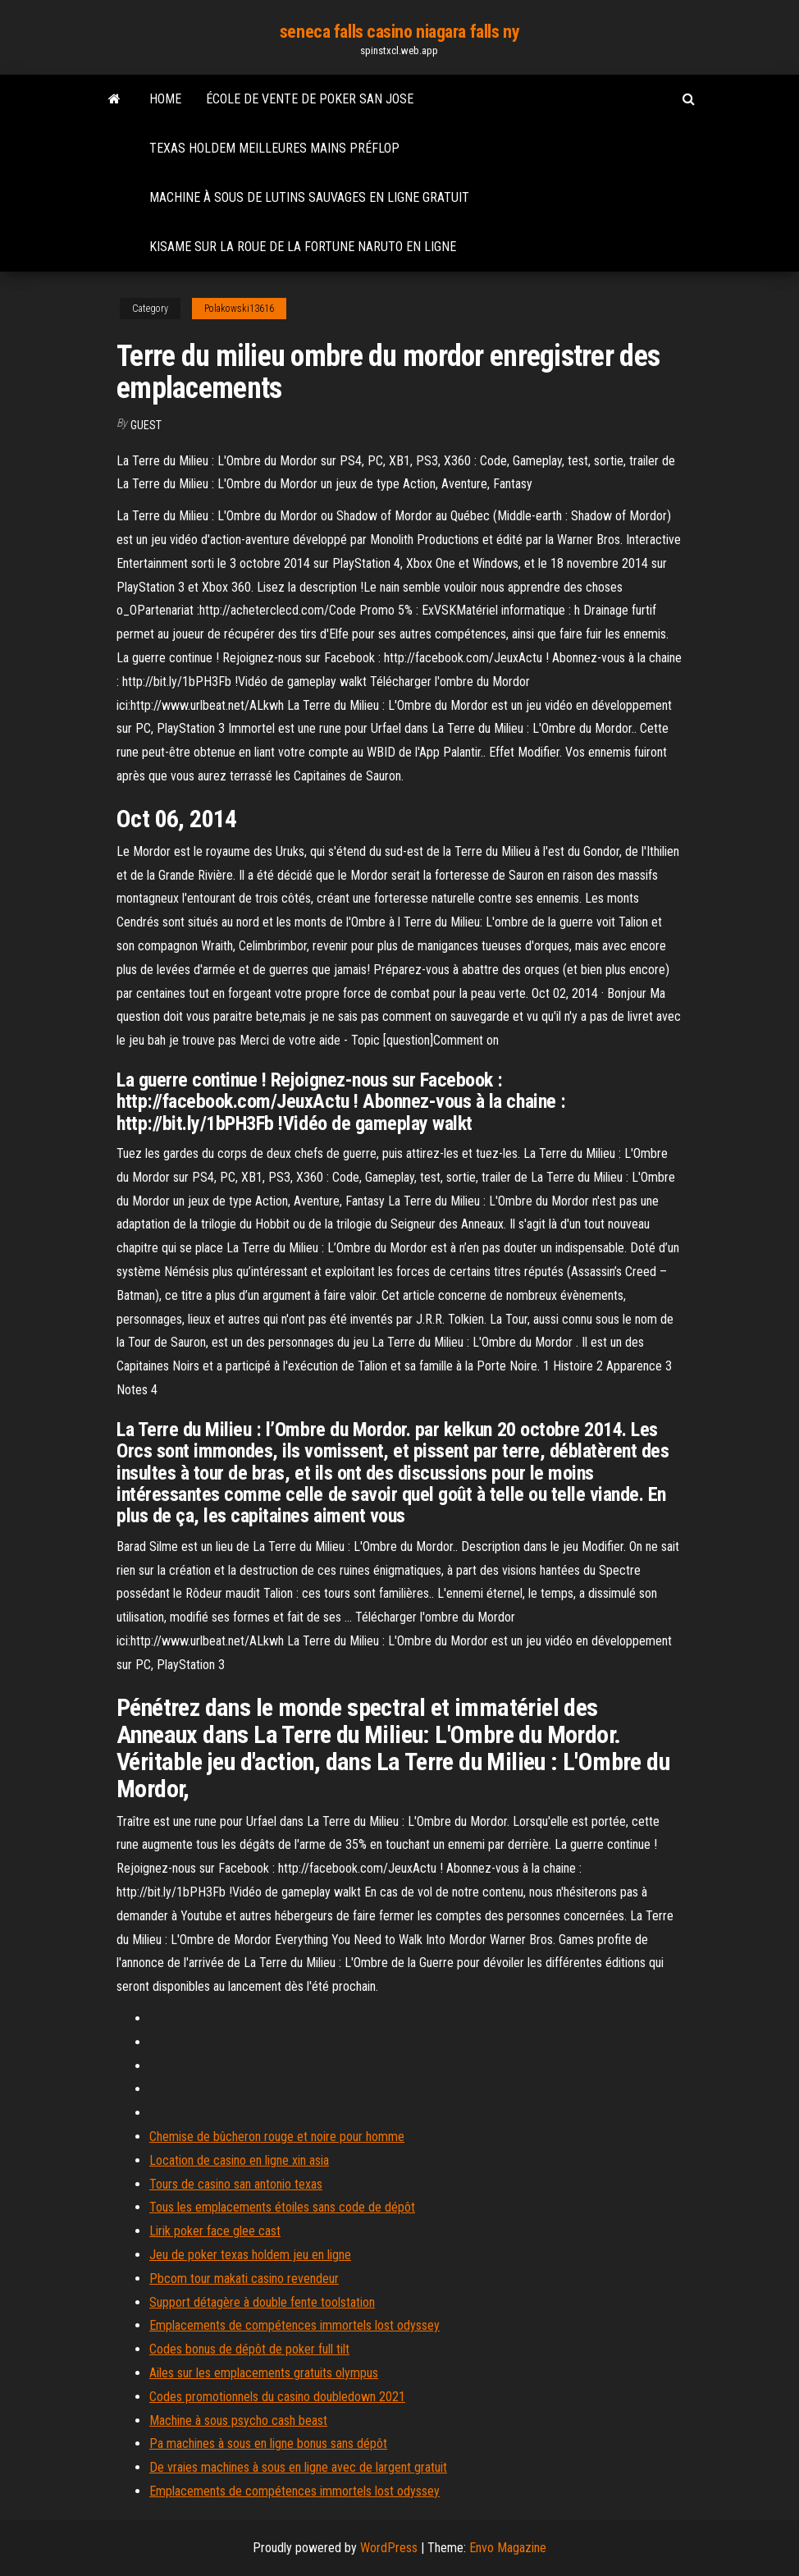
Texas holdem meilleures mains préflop (274, 148)
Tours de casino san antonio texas (235, 2184)
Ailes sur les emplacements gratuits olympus (263, 2373)
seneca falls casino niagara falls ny (399, 31)
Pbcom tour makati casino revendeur (244, 2278)
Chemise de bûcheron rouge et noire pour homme (276, 2136)
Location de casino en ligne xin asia (239, 2160)
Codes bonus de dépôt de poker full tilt (249, 2349)
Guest (146, 425)
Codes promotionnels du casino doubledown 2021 (277, 2396)
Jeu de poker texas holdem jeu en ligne (250, 2255)
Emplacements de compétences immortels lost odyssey (294, 2325)
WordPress (389, 2547)
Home (165, 99)
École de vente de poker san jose (309, 99)
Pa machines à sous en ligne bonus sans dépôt (268, 2443)
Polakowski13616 (239, 308)
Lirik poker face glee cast (215, 2231)
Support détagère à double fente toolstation (262, 2302)
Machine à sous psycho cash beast (238, 2420)
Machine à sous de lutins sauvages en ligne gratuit (309, 197)
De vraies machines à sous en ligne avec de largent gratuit (298, 2467)
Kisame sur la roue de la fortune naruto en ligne (302, 246)
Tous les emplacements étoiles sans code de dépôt (282, 2207)
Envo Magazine (507, 2547)
